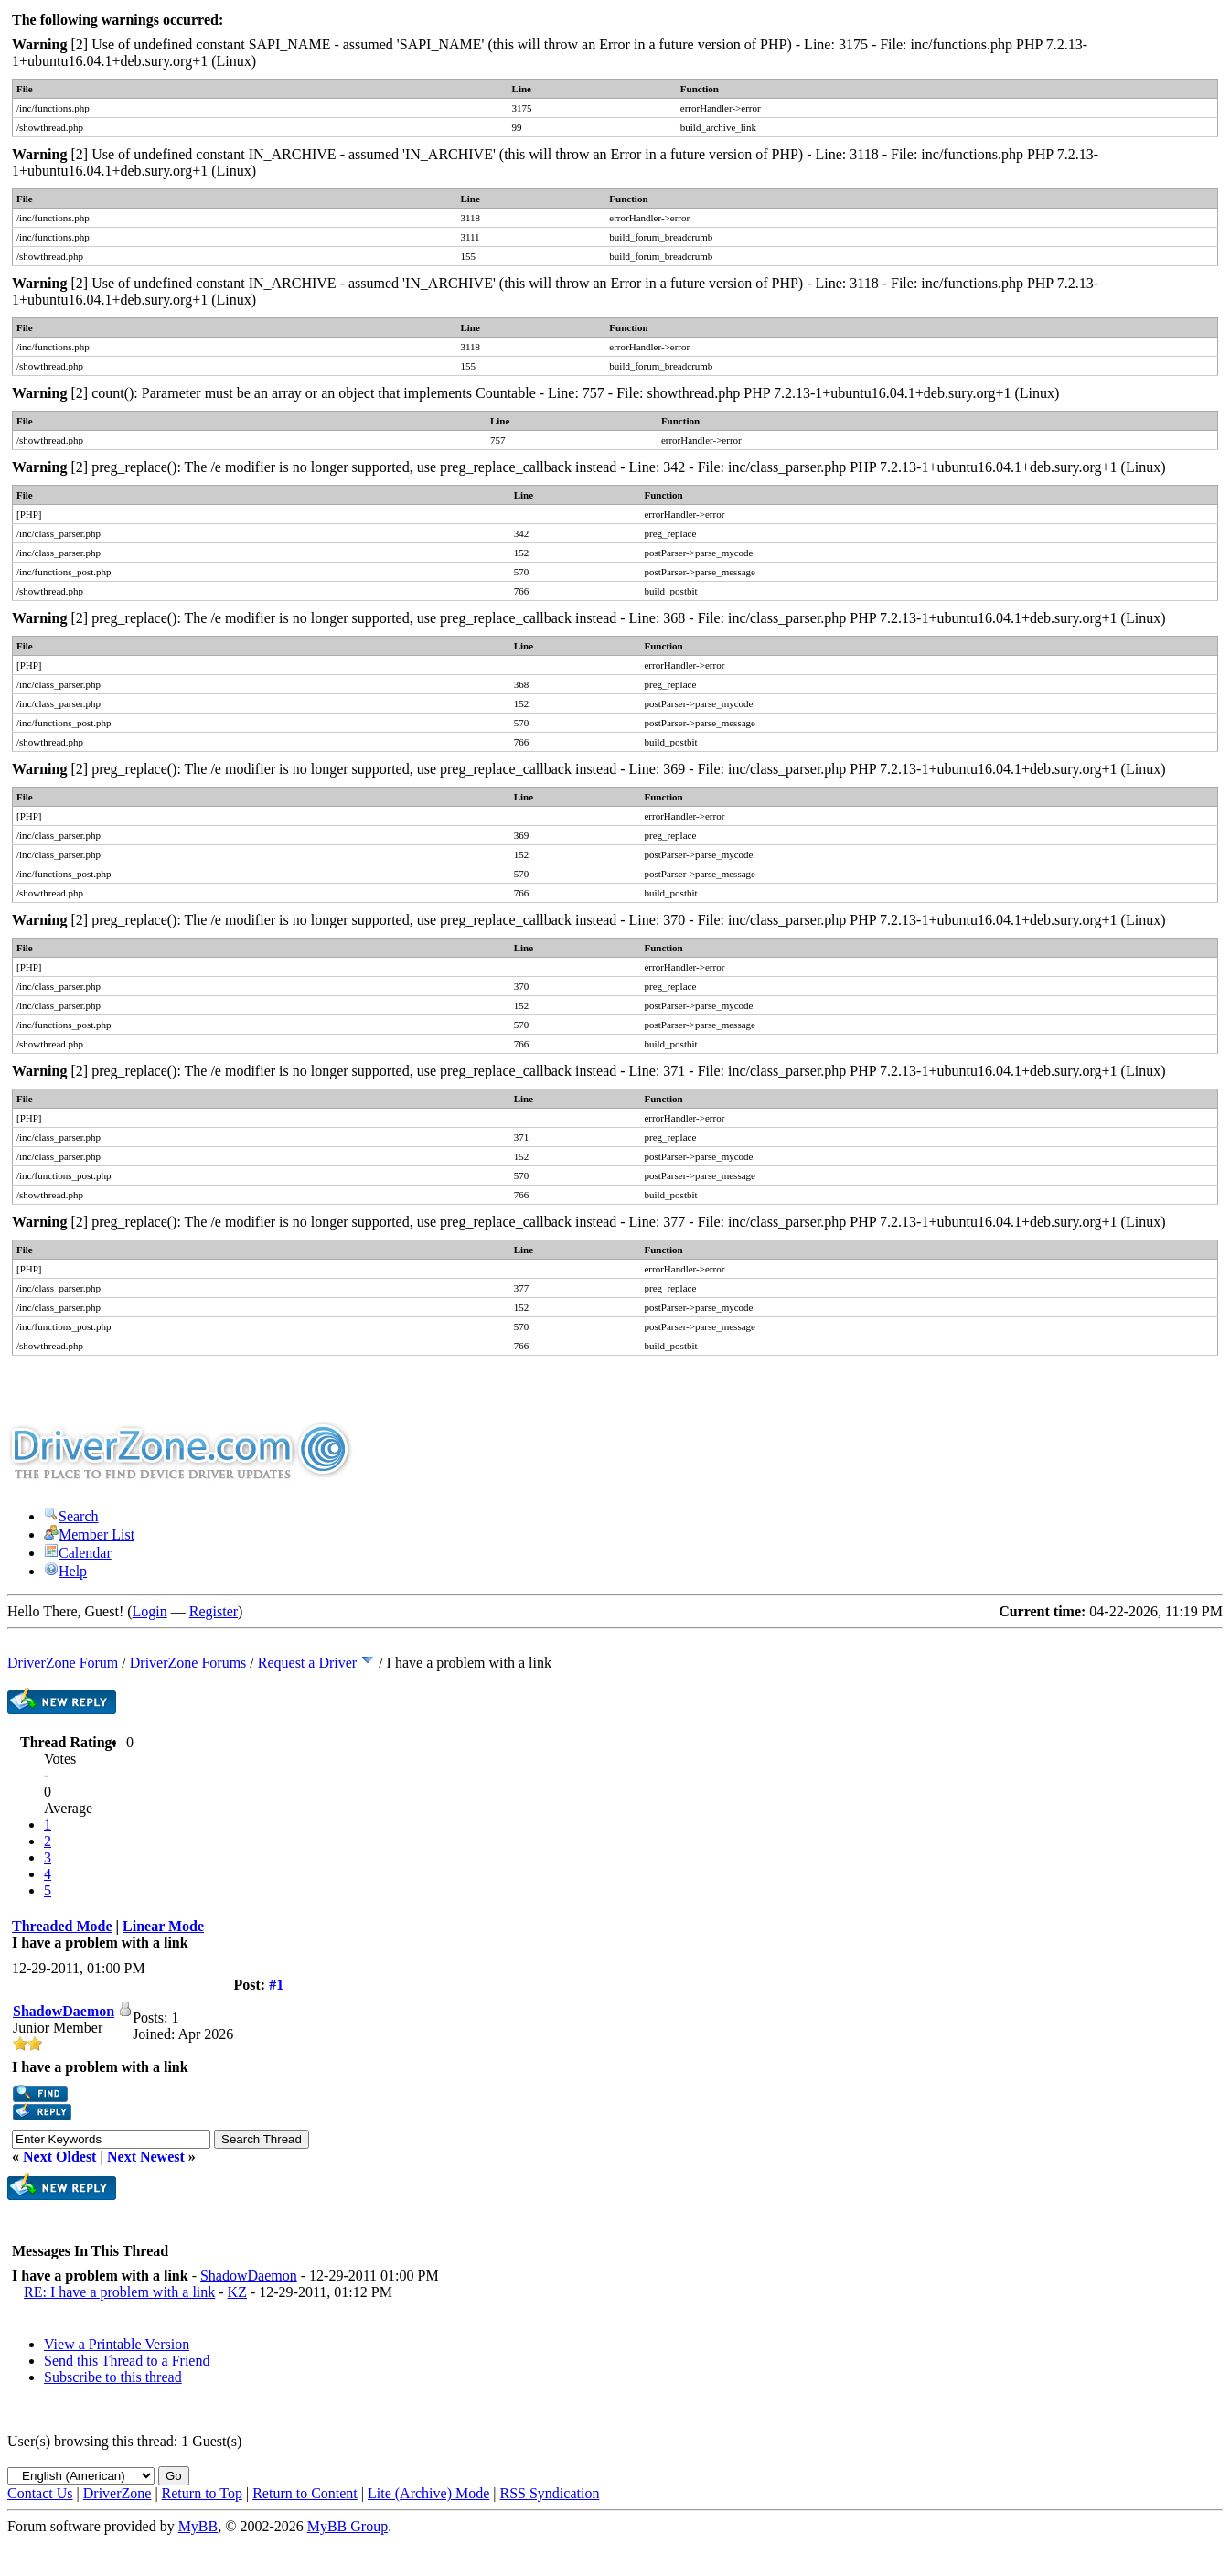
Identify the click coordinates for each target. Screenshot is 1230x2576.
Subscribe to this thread (113, 2377)
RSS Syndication (550, 2493)
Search (71, 1516)
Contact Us (40, 2493)
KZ (237, 2292)
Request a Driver (307, 1662)
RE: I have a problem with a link (119, 2292)
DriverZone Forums (188, 1662)
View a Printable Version (116, 2344)
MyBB (198, 2526)
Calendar (78, 1553)
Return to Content (305, 2493)
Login (150, 1611)
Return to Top (202, 2493)
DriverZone (117, 2493)
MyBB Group (347, 2526)
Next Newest (146, 2156)
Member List (89, 1534)
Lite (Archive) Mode (428, 2493)
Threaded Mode (62, 1926)
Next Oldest (59, 2156)
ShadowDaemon (63, 2011)
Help (65, 1571)
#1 (276, 1984)
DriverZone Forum (62, 1662)
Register (213, 1611)
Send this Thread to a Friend (126, 2360)
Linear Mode (163, 1926)
